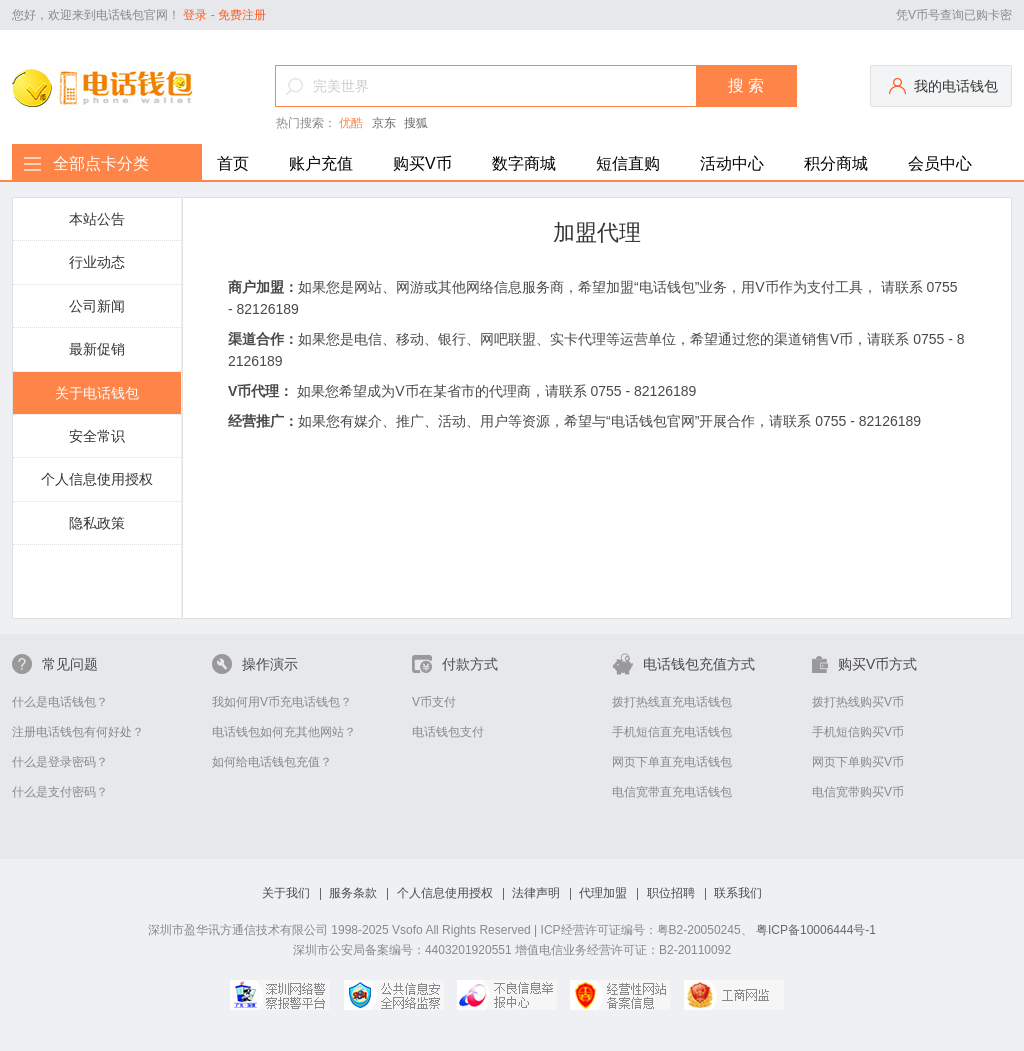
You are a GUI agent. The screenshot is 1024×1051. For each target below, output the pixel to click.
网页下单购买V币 (858, 762)
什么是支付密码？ (60, 792)
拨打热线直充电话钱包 (672, 702)
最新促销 (97, 349)
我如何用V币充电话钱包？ (282, 702)
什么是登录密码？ (60, 762)
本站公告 (97, 219)
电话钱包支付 (448, 732)
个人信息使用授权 (97, 479)
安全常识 (97, 436)
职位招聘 (671, 893)
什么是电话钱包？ (60, 702)
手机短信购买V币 (858, 732)
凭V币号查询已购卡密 (954, 15)
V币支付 (434, 702)
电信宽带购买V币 (858, 792)
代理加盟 (603, 893)
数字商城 (524, 163)
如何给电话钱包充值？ (272, 762)
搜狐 (416, 123)
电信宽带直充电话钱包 (672, 792)
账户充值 (321, 163)
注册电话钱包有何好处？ (78, 732)
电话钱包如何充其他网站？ (284, 732)
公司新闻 (97, 306)
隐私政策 (97, 523)
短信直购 (628, 163)
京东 (384, 123)
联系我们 (738, 893)
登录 (195, 15)
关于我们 (286, 893)
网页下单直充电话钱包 (672, 762)
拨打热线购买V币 (858, 702)
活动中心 (732, 163)
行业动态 (97, 262)
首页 (233, 163)
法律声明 (536, 893)
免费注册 (242, 15)
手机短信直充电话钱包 (672, 732)
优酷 (351, 123)
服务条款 (353, 893)
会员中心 (940, 163)
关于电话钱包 (97, 393)
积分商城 (836, 163)
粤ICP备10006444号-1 (816, 930)
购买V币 (422, 163)
